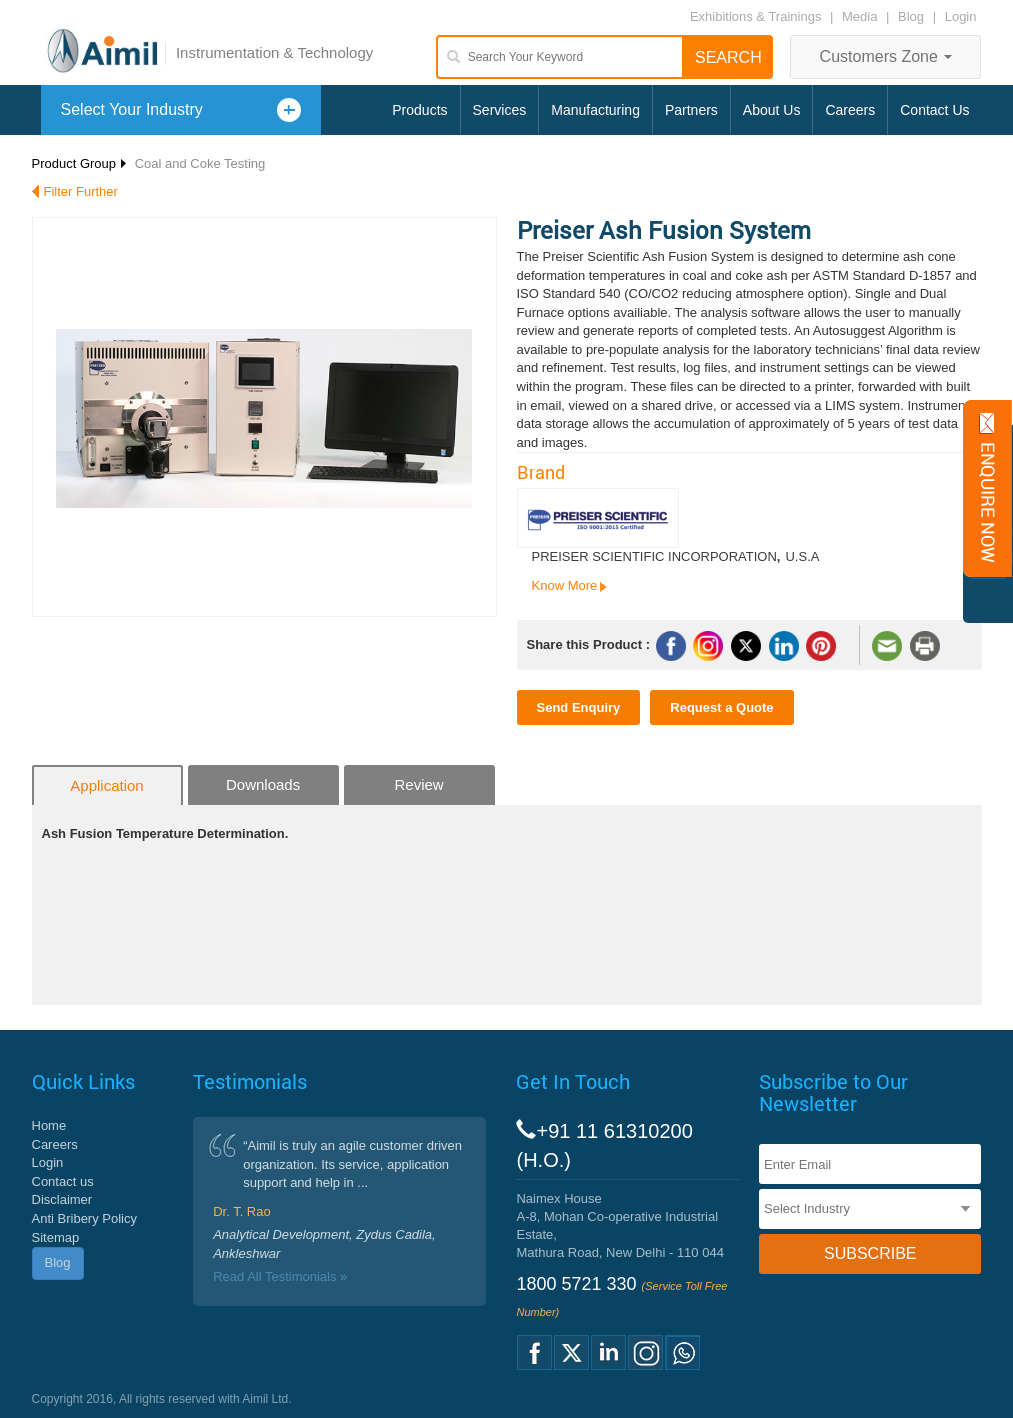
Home (49, 1125)
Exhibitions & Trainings (756, 16)
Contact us (63, 1181)
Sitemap (56, 1237)
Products (419, 110)
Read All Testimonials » (280, 1276)
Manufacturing (595, 110)
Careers (850, 110)
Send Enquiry (579, 707)
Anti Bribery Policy (84, 1218)
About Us (772, 110)
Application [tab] (106, 785)
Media (861, 16)
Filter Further (81, 191)
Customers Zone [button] (886, 56)
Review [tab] (419, 784)
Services (500, 110)
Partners (691, 110)
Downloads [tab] (263, 784)
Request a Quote (721, 707)
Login (961, 16)
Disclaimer (62, 1199)
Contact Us (934, 110)
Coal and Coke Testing (200, 163)
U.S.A (802, 556)
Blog (911, 16)
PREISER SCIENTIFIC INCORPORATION (654, 556)
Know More (565, 585)
